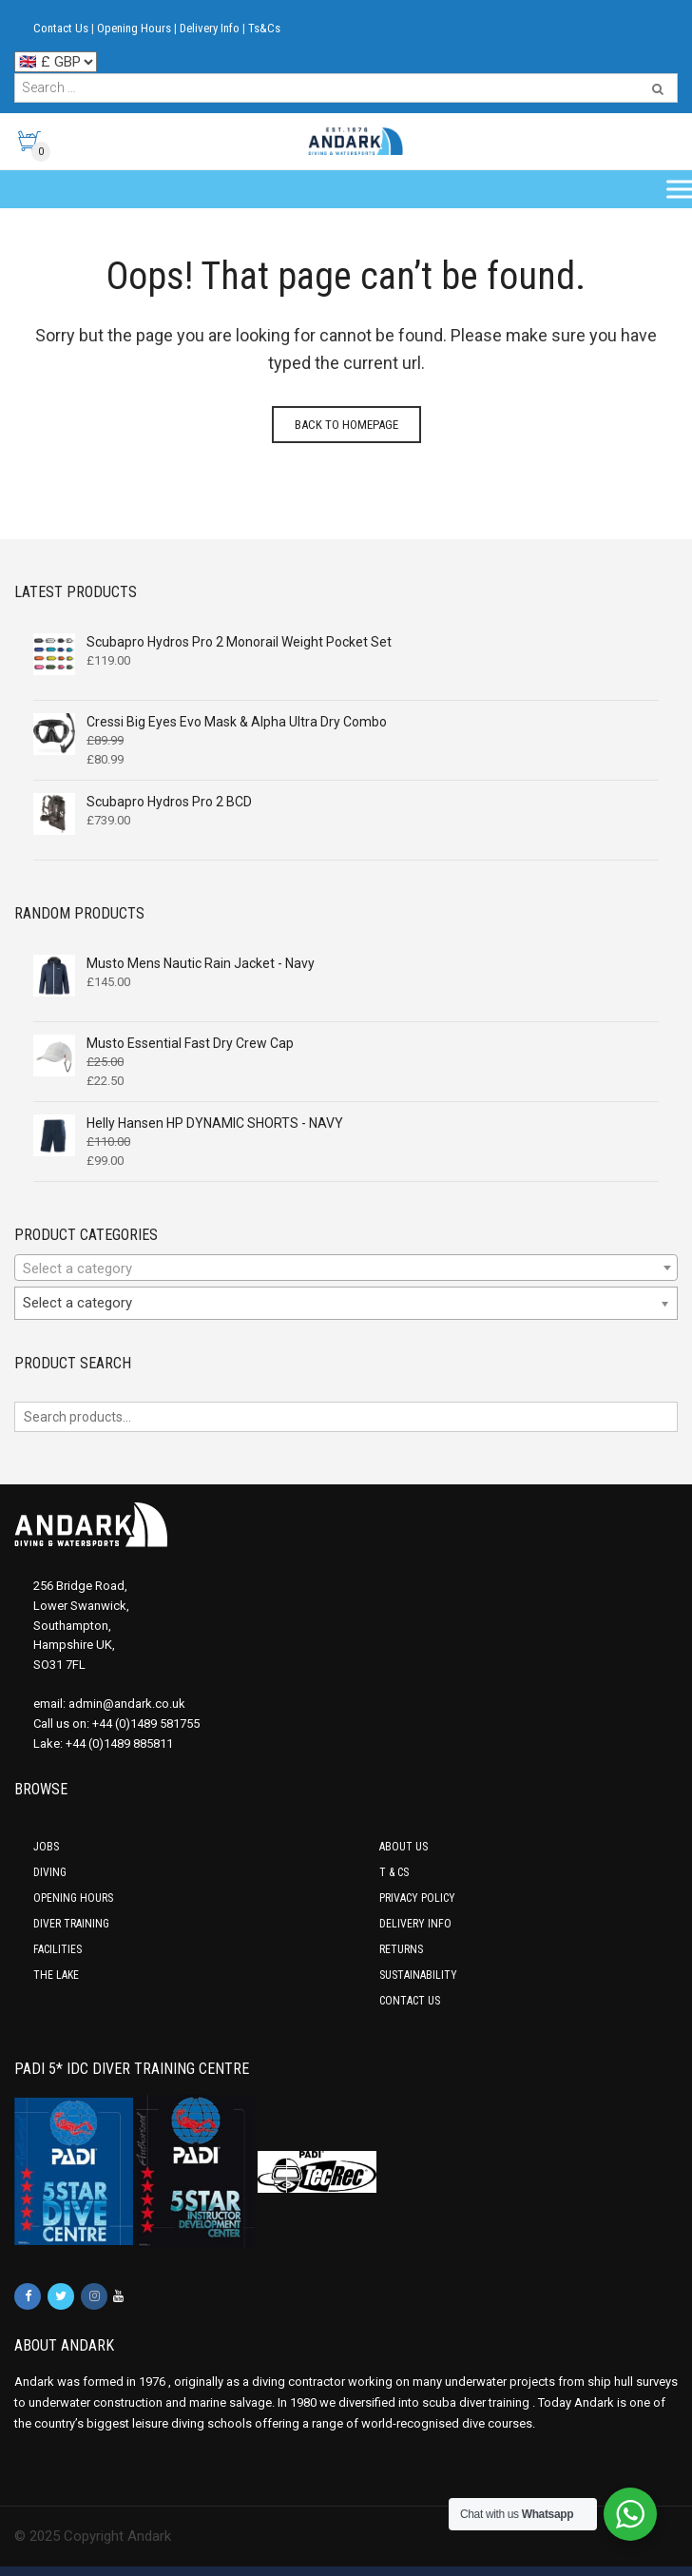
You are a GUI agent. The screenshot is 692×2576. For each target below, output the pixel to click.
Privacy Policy (417, 1898)
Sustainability (418, 1975)
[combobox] (346, 1267)
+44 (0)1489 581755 (146, 1723)
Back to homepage (346, 424)
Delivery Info (210, 28)
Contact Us (60, 28)
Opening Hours (134, 28)
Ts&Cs (264, 28)
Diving (50, 1872)
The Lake (56, 1975)
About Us (403, 1846)
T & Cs (394, 1872)
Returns (401, 1949)
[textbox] (346, 1268)
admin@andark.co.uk (126, 1703)
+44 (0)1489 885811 (119, 1743)
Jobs (46, 1846)
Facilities (57, 1949)
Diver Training (71, 1923)
